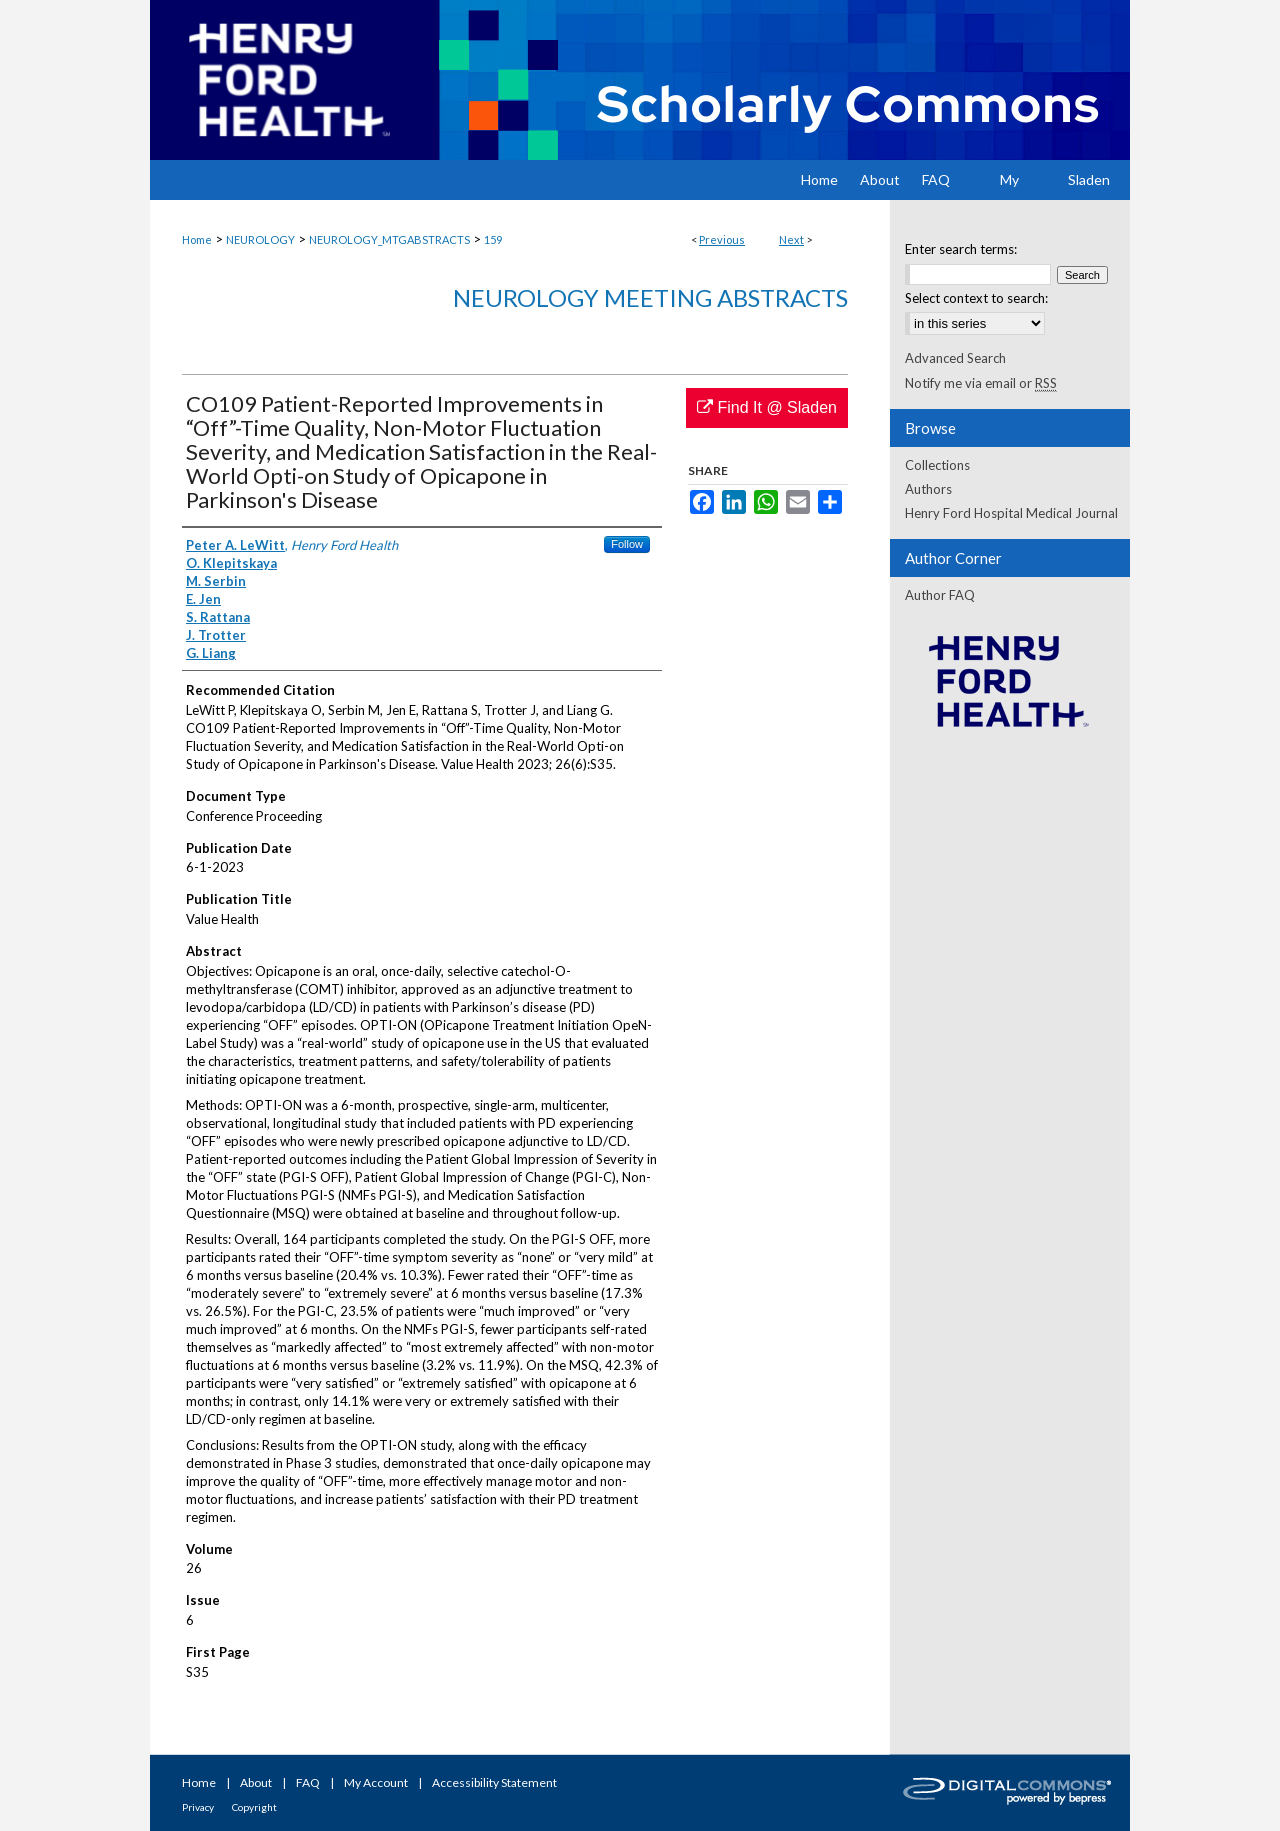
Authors (928, 489)
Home (197, 239)
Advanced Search (955, 358)
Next (791, 239)
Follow (627, 544)
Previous (722, 239)
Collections (937, 465)
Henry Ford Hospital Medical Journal (1011, 513)
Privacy (198, 1807)
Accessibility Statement (494, 1782)
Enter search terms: (961, 249)
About (256, 1782)
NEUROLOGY (260, 239)
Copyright (254, 1807)
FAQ (308, 1782)
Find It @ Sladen (767, 407)
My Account (376, 1782)
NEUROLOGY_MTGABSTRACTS (389, 239)
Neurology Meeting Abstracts (650, 297)
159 (493, 239)
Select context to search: (976, 298)
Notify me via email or (981, 383)
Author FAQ (940, 595)
